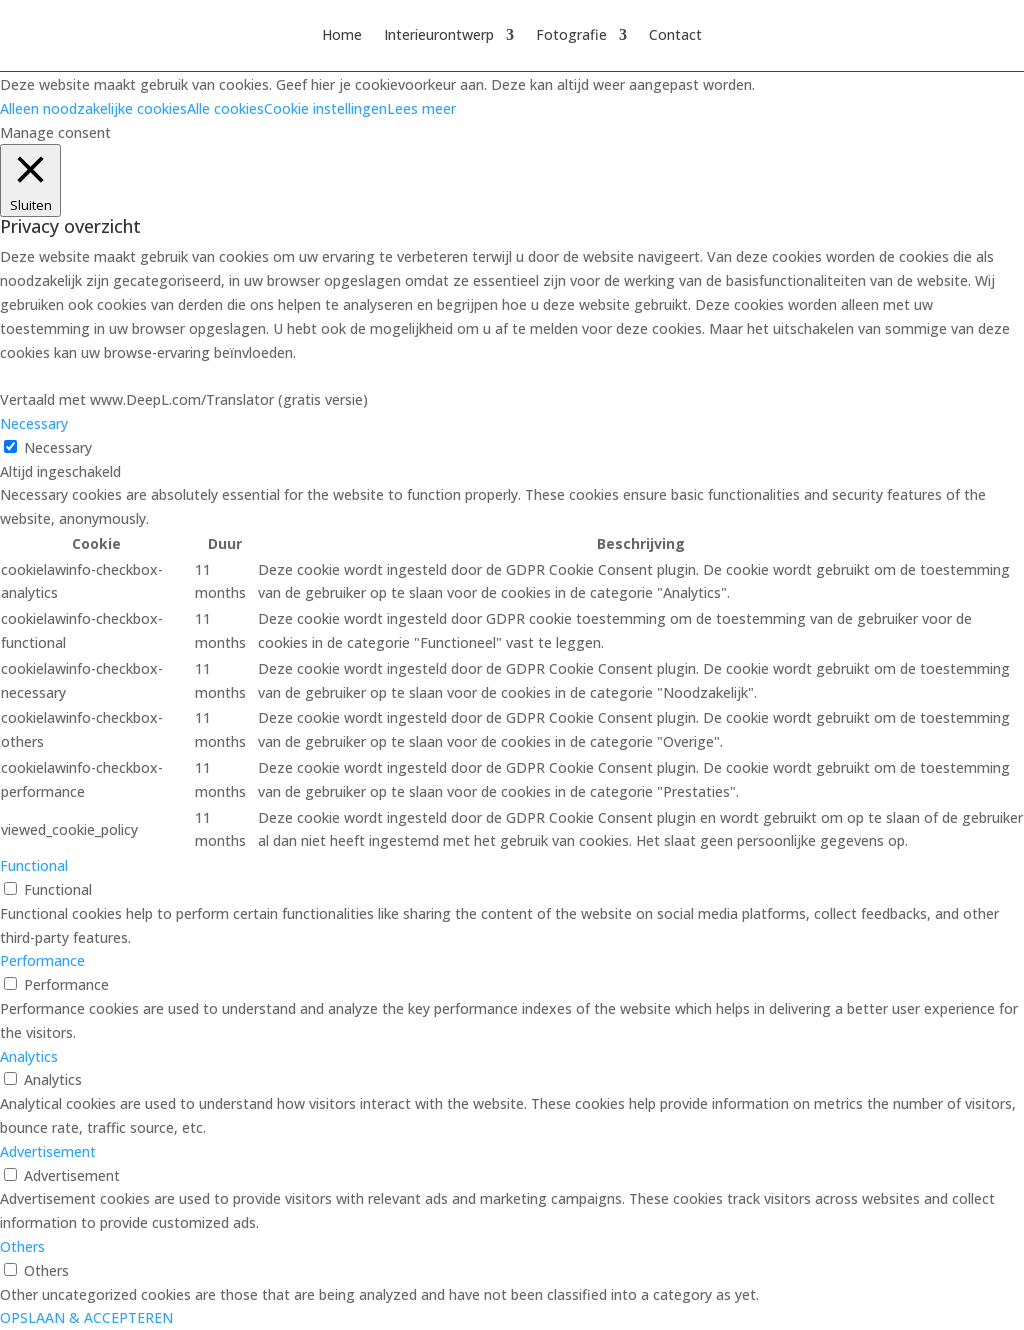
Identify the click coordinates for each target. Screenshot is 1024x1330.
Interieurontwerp (439, 36)
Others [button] (22, 1246)
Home (342, 36)
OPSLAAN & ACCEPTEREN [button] (86, 1317)
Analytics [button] (29, 1056)
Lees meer (421, 108)
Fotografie (571, 36)
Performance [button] (42, 960)
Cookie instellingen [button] (325, 108)
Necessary (58, 447)
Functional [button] (34, 865)
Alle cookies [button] (225, 108)
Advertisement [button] (48, 1151)
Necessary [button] (34, 423)
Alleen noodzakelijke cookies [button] (93, 108)
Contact (675, 36)
